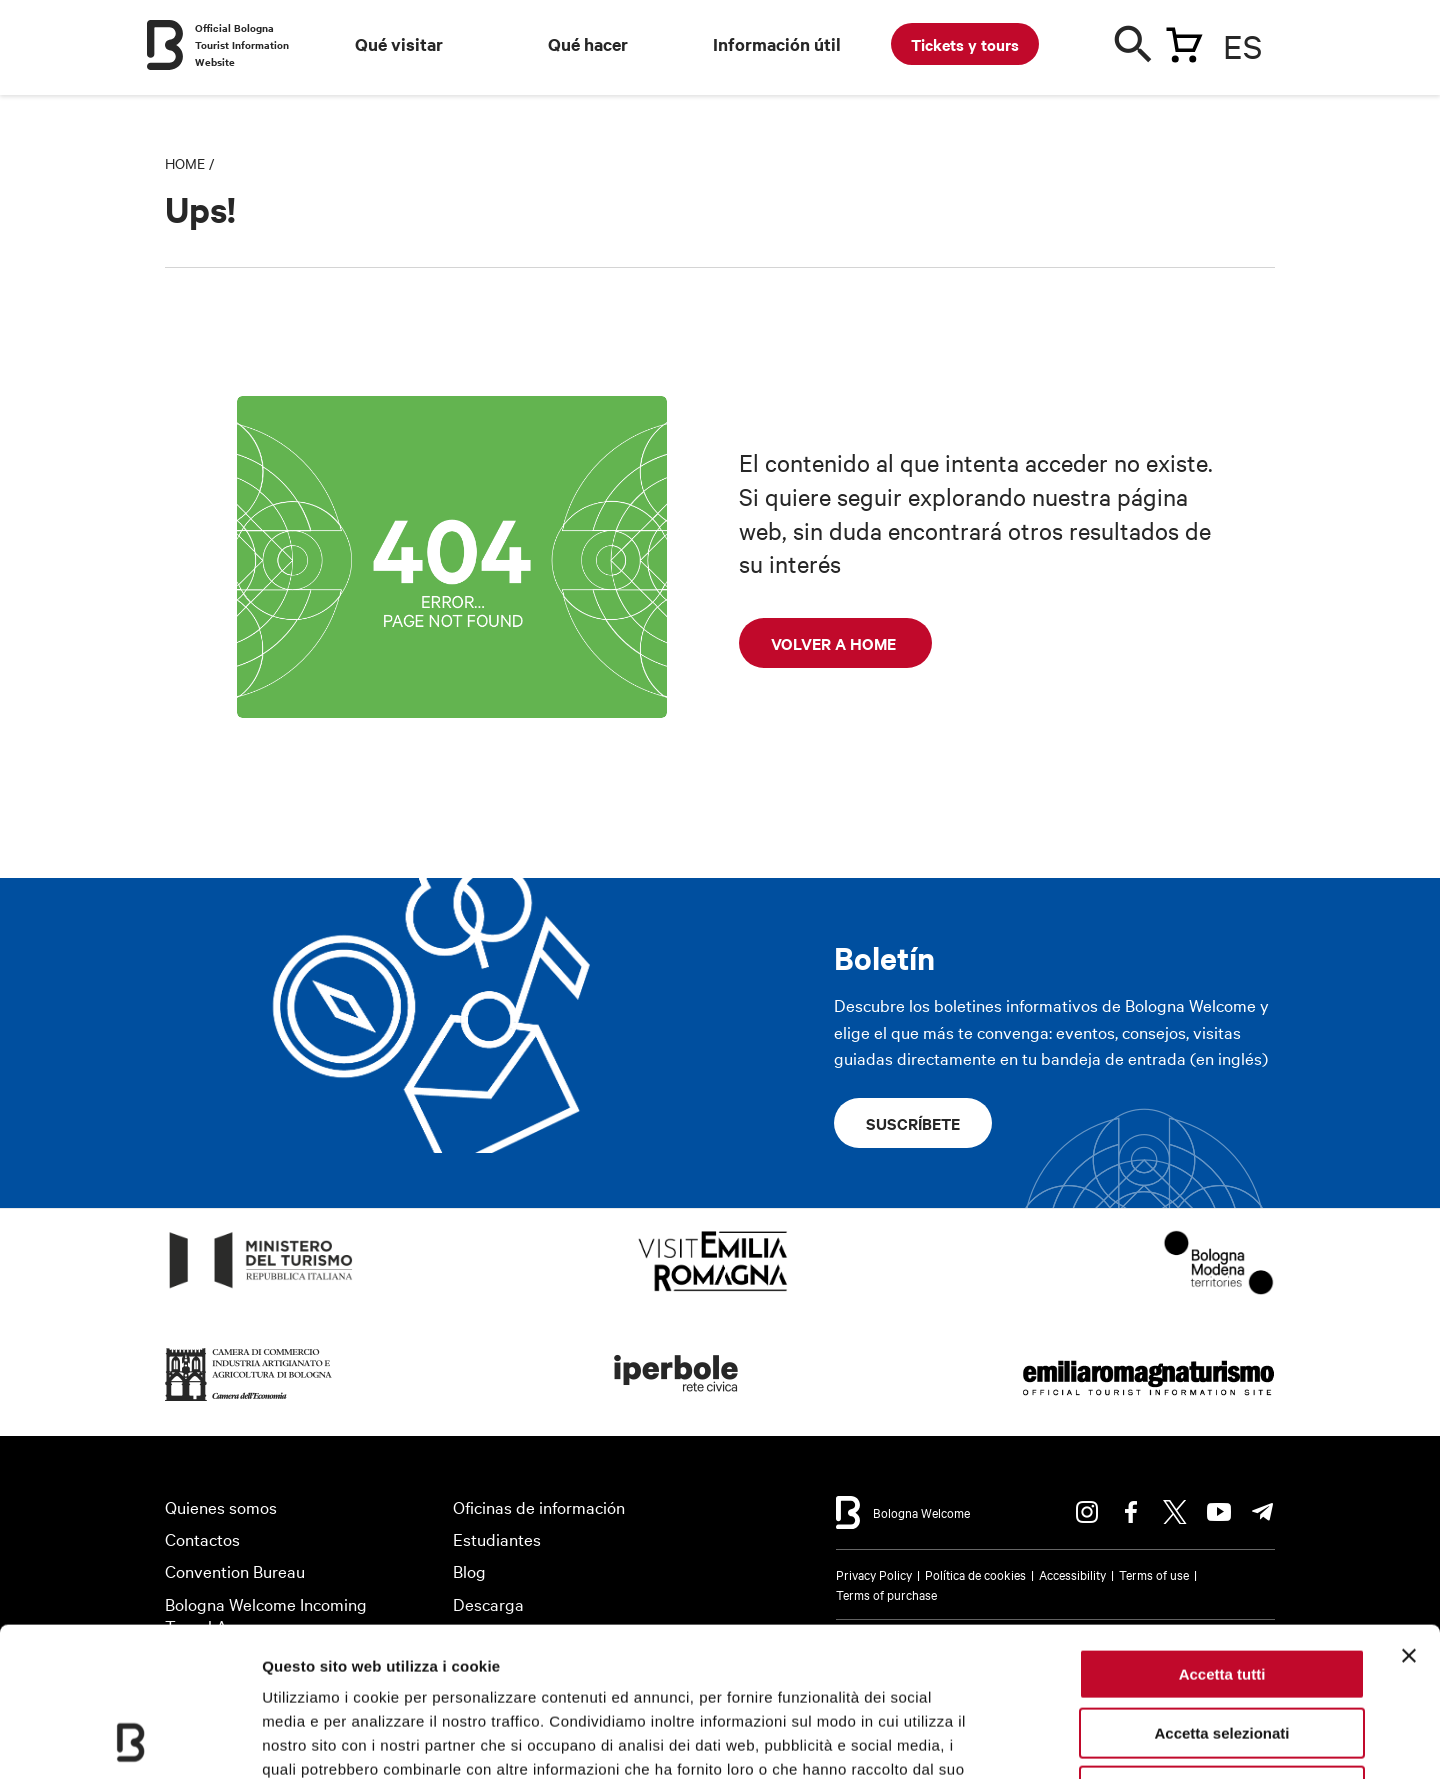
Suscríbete (913, 1123)
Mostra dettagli (1052, 1739)
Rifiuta (1222, 1651)
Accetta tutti (1222, 1534)
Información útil (777, 44)
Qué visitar (399, 44)
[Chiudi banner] (1409, 1516)
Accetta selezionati (1221, 1593)
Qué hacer (588, 44)
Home (185, 163)
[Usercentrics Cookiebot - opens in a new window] (129, 1740)
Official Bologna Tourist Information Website (242, 44)
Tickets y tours (965, 44)
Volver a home (835, 643)
